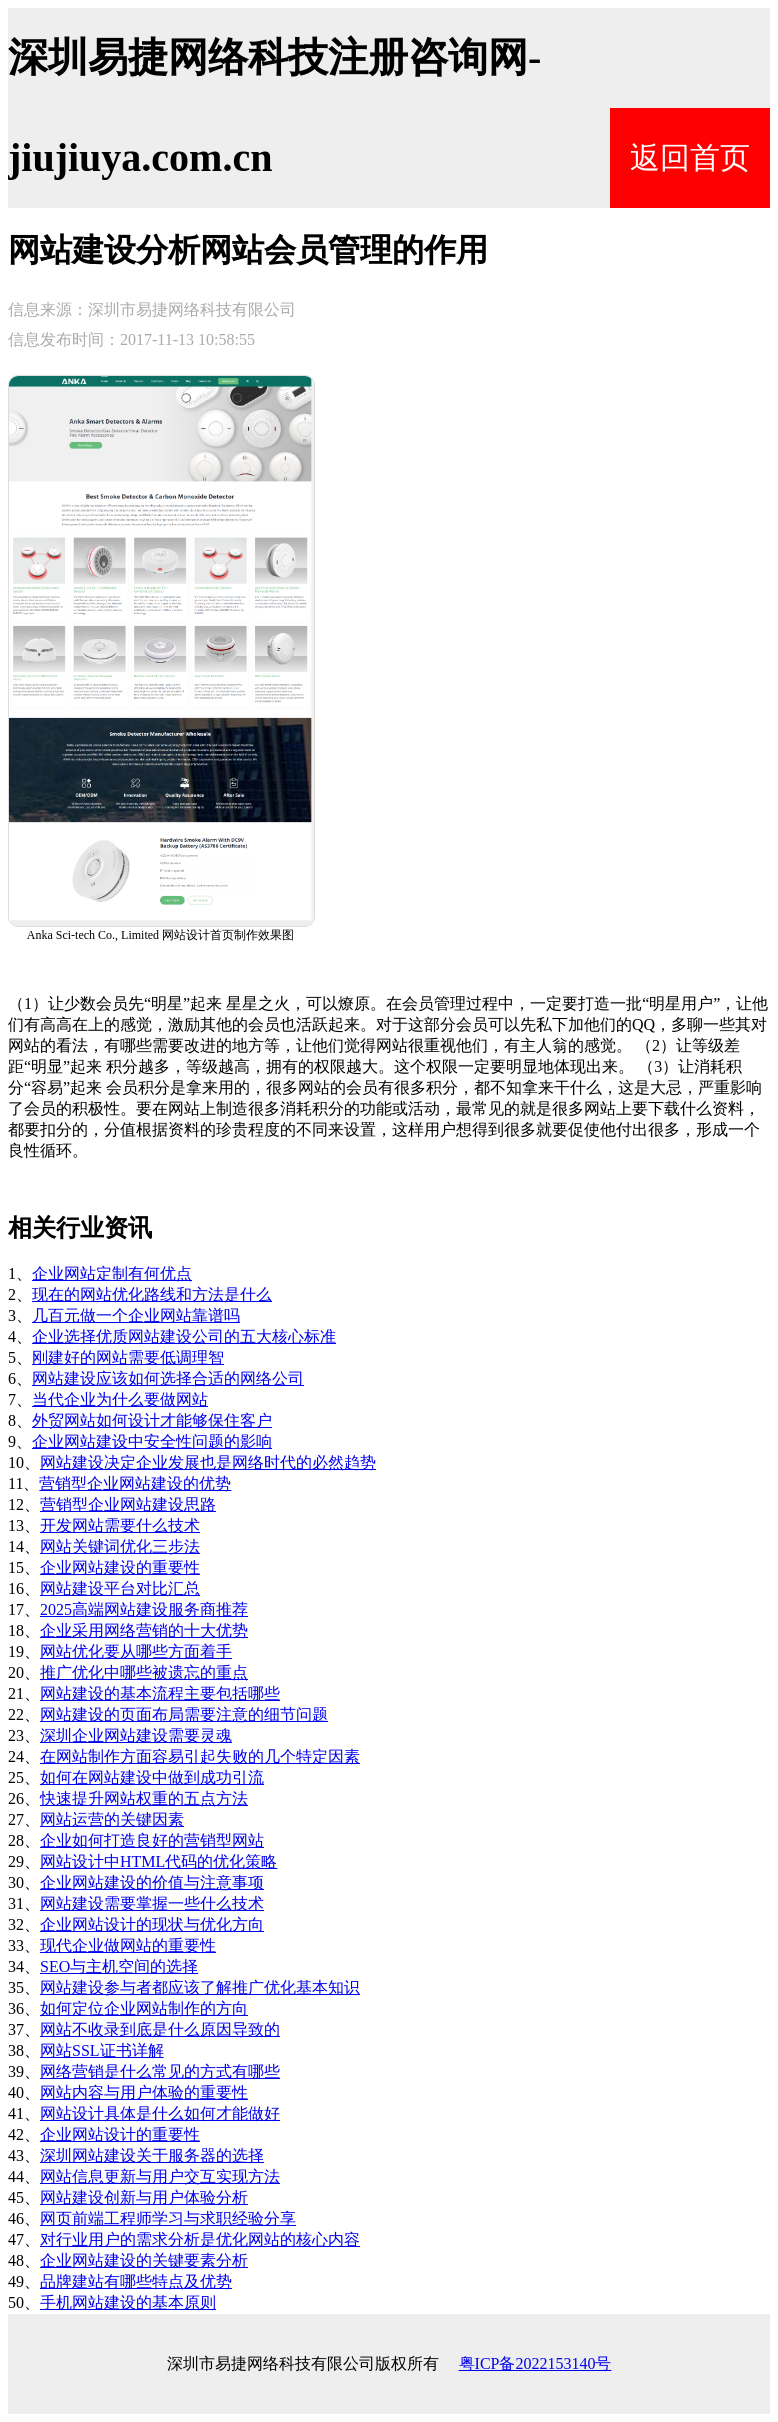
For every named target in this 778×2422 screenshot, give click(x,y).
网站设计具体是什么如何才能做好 (160, 2113)
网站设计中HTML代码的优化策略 (158, 1861)
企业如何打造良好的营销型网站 (152, 1840)
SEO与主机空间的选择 (119, 1966)
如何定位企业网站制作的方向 (144, 2008)
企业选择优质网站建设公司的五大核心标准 (184, 1336)
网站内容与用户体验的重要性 (144, 2092)
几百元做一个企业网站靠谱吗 (136, 1315)
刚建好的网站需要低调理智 (128, 1357)
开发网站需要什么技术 (120, 1525)
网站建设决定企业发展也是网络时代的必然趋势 (208, 1462)
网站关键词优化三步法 (120, 1546)
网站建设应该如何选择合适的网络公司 (168, 1378)
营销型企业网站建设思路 (128, 1504)
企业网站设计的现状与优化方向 (152, 1924)
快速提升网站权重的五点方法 (144, 1798)
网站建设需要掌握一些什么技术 (152, 1903)
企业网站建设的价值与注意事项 (152, 1882)
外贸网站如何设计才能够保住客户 (152, 1420)
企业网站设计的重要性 (120, 2134)
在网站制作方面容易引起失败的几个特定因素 (200, 1756)
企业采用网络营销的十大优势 (144, 1630)
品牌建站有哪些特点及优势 (136, 2281)
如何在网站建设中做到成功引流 (152, 1777)
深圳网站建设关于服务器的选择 (152, 2155)
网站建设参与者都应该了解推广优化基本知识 (200, 1987)
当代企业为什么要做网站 (120, 1399)
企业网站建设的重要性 (120, 1567)
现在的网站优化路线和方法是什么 (152, 1294)
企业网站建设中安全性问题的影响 (152, 1441)
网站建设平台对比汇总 (120, 1588)
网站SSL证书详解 (102, 2050)
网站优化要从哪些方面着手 (136, 1651)
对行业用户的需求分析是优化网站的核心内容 (200, 2239)
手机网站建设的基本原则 (128, 2302)
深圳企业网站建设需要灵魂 (136, 1735)
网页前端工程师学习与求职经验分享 (168, 2218)
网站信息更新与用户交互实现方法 (160, 2176)
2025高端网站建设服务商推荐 (144, 1609)
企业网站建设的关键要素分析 (144, 2260)
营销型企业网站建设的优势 (135, 1483)
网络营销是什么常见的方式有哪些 (160, 2071)
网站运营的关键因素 (112, 1819)
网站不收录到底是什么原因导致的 (160, 2029)
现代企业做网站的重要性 (128, 1945)
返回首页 (690, 157)
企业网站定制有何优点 (112, 1273)
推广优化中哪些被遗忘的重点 (144, 1672)
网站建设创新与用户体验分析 (144, 2197)
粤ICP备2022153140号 (535, 2363)
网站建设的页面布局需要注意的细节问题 (184, 1714)
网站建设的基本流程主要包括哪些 (160, 1693)
